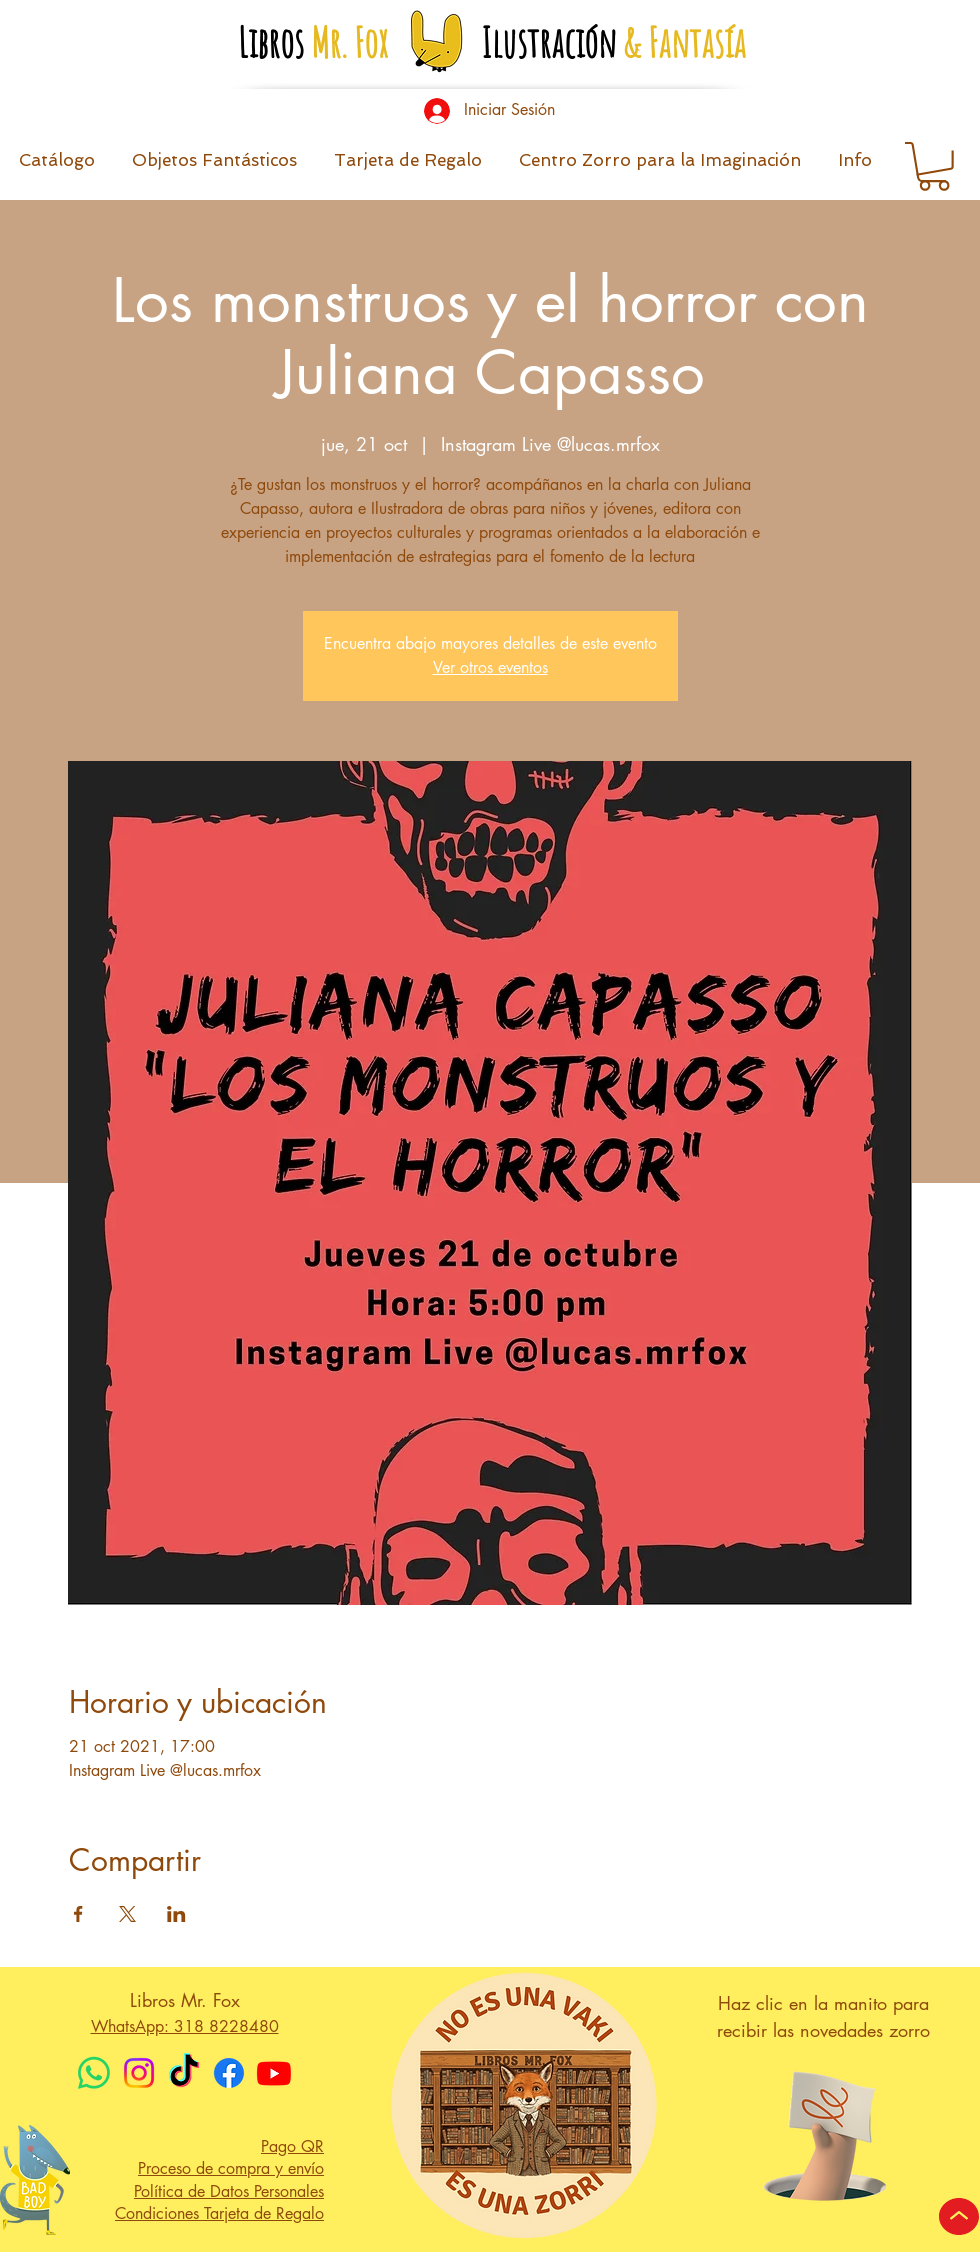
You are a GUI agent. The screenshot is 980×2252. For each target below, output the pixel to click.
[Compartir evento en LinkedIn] (176, 1914)
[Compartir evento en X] (127, 1914)
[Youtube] (274, 2073)
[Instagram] (139, 2073)
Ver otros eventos (490, 667)
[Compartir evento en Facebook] (78, 1914)
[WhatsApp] (94, 2073)
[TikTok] (184, 2073)
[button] (854, 166)
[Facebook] (229, 2073)
